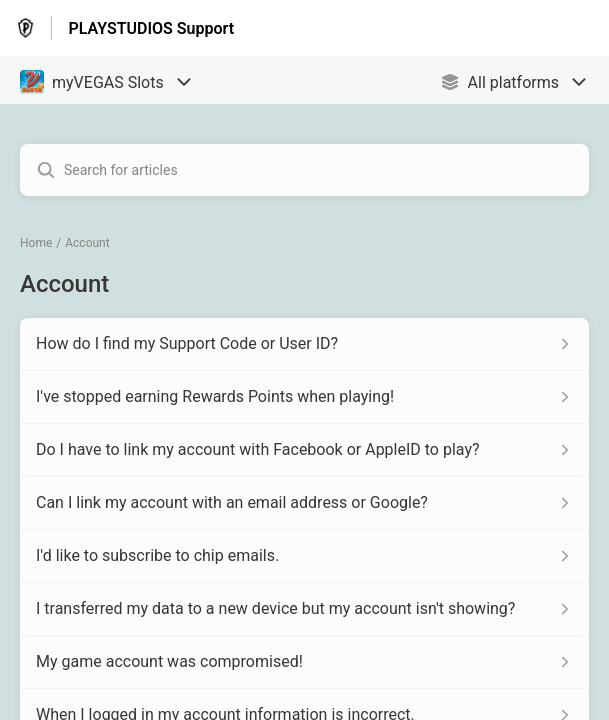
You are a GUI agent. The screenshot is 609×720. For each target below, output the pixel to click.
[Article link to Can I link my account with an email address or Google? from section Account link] (304, 503)
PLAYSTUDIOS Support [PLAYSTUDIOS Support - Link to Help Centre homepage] (151, 28)
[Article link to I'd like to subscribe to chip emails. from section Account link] (304, 556)
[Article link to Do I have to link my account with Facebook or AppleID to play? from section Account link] (304, 450)
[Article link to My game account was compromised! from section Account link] (304, 662)
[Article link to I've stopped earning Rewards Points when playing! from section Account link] (304, 397)
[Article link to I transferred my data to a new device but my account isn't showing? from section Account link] (304, 609)
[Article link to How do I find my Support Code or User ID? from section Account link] (304, 344)
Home (36, 243)
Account (87, 243)
